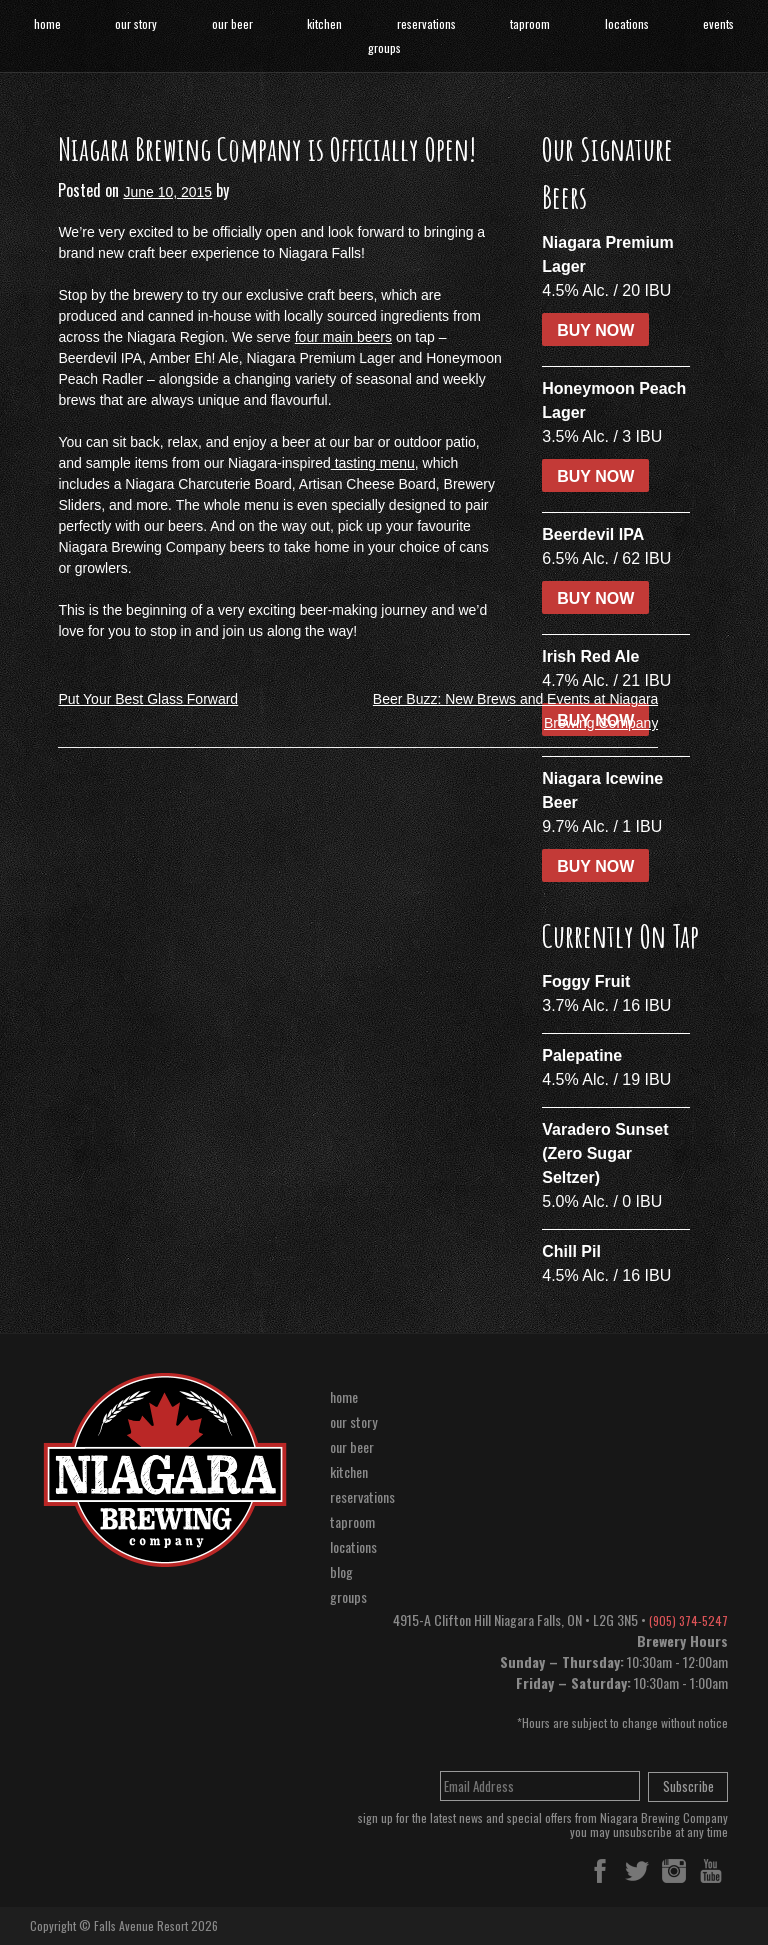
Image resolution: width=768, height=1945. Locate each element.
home (47, 23)
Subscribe (688, 1786)
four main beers (343, 337)
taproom (530, 23)
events (718, 23)
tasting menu (373, 463)
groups (384, 47)
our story (136, 23)
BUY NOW (595, 330)
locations (627, 23)
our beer (232, 23)
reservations (426, 23)
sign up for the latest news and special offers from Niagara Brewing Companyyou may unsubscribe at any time (543, 1825)
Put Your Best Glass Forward (148, 699)
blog (341, 1571)
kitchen (324, 23)
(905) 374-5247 (688, 1620)
